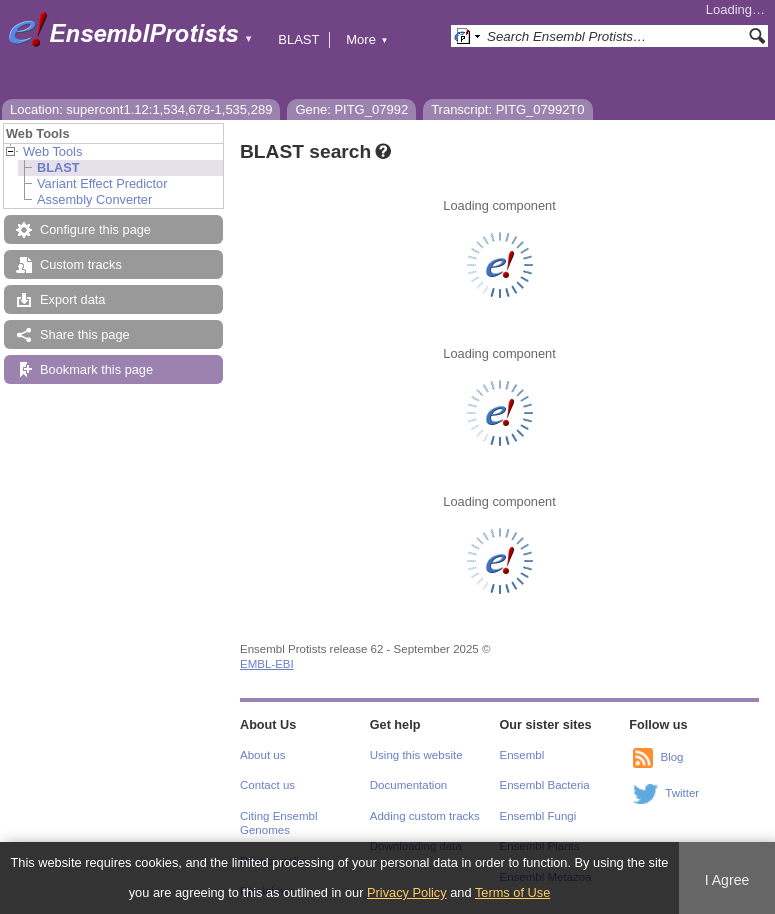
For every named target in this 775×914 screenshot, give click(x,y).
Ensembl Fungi (538, 816)
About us (262, 755)
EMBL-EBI (267, 664)
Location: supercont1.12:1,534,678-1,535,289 (141, 109)
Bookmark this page (96, 369)
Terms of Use (512, 892)
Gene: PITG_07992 (351, 109)
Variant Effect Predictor (102, 183)
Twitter (682, 793)
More (367, 39)
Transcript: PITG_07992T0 (507, 109)
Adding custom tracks (425, 816)
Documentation (408, 785)
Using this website (416, 755)
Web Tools (52, 151)
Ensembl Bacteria (545, 785)
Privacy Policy (407, 892)
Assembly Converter (94, 199)
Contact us (267, 785)
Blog (671, 757)
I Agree (727, 880)
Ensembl (522, 755)
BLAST (298, 39)
